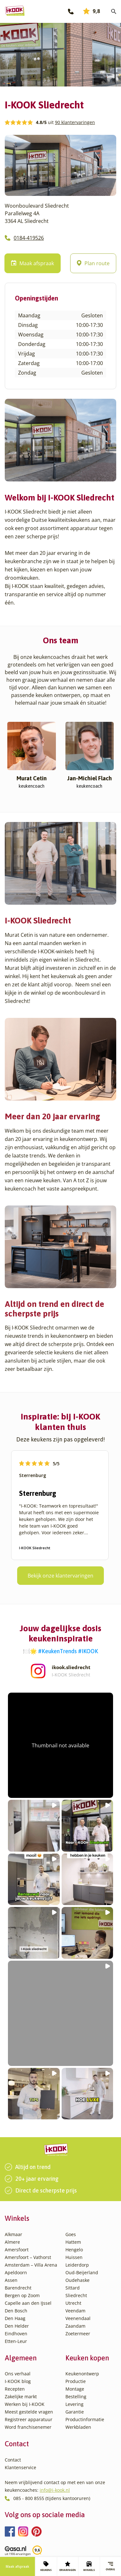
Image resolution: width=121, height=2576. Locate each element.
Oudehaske (77, 2280)
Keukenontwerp (82, 2374)
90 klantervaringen (75, 122)
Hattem (73, 2242)
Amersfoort (17, 2250)
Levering (74, 2404)
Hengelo (74, 2250)
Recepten (15, 2389)
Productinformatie (84, 2419)
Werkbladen (78, 2427)
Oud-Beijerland (81, 2272)
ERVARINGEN (67, 2566)
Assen (11, 2280)
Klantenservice (20, 2467)
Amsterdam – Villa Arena (31, 2265)
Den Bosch (16, 2311)
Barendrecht (18, 2288)
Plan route (93, 263)
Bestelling (75, 2396)
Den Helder (17, 2326)
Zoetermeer (77, 2334)
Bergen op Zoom (22, 2295)
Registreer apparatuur (28, 2419)
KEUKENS (45, 2566)
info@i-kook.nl (55, 2490)
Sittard (72, 2288)
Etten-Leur (16, 2341)
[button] (60, 1745)
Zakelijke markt (21, 2396)
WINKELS (89, 2566)
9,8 (91, 11)
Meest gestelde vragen (29, 2412)
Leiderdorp (77, 2265)
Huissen (74, 2257)
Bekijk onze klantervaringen (60, 1575)
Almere (12, 2242)
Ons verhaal (17, 2374)
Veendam (75, 2311)
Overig (110, 2566)
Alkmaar (13, 2234)
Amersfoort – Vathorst (28, 2257)
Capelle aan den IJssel (28, 2303)
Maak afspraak (17, 2566)
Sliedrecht (76, 2295)
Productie (75, 2381)
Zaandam (75, 2326)
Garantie (74, 2412)
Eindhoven (16, 2334)
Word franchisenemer (28, 2427)
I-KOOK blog (18, 2381)
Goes (70, 2234)
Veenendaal (78, 2318)
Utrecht (73, 2303)
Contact (13, 2460)
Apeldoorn (16, 2272)
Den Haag (15, 2318)
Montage (74, 2389)
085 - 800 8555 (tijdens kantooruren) (51, 2498)
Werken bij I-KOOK (24, 2404)
